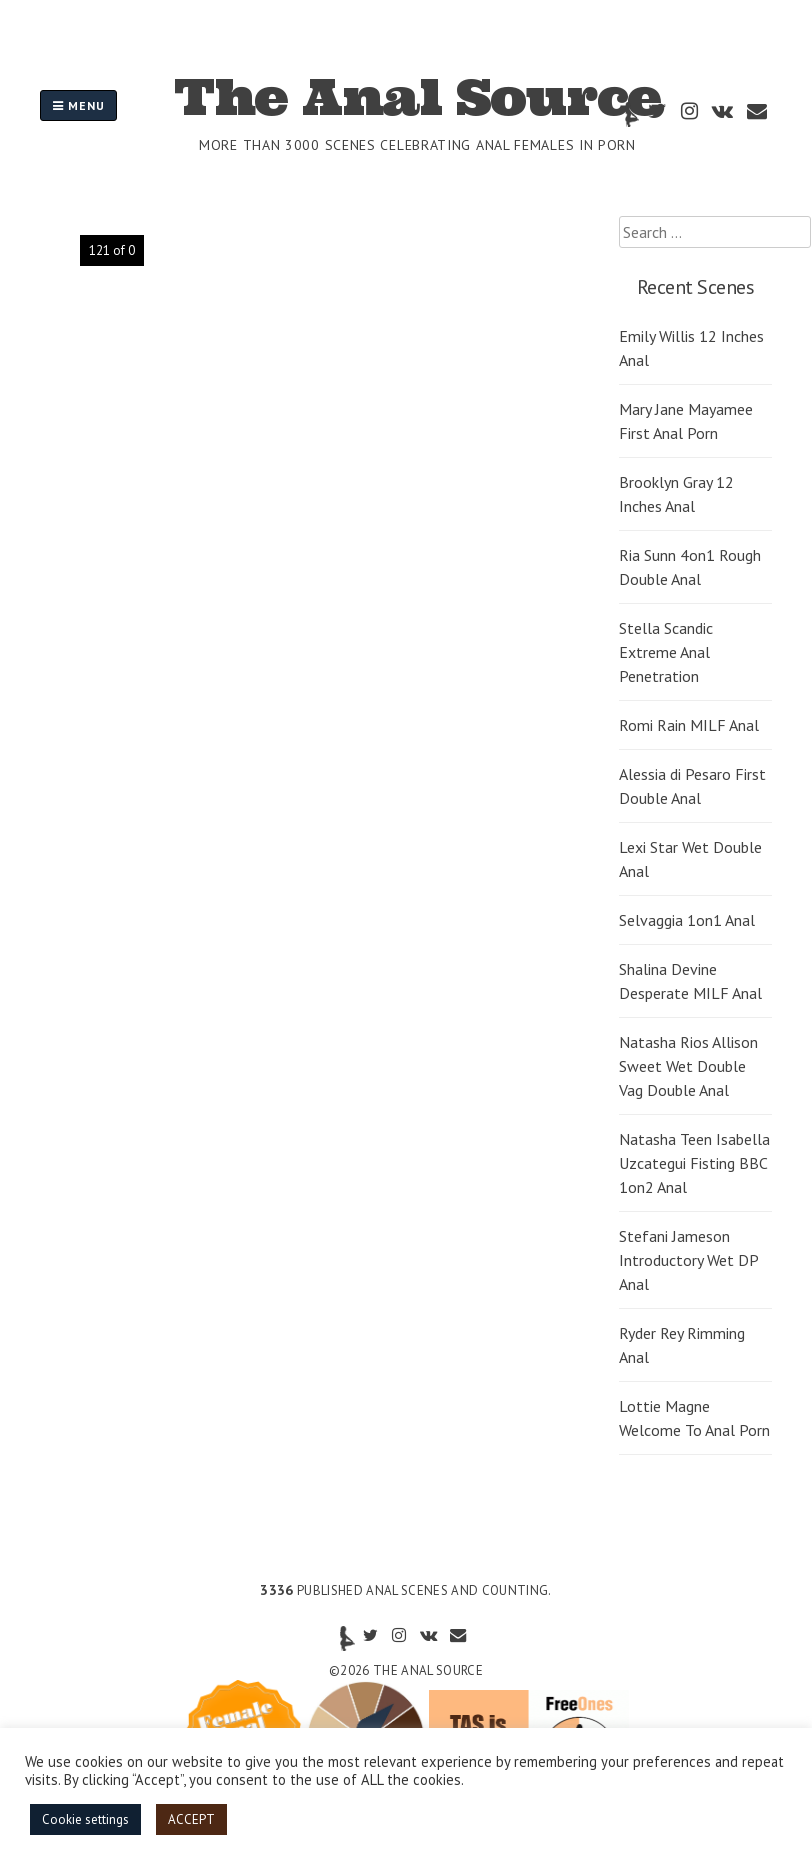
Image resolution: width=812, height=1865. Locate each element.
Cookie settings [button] (85, 1819)
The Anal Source (417, 97)
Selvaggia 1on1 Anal (687, 920)
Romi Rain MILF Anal (689, 725)
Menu (78, 105)
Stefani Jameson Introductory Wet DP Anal (688, 1260)
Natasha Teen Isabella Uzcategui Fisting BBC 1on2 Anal (694, 1163)
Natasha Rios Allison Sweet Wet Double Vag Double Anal (688, 1066)
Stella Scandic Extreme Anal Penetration (666, 652)
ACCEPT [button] (191, 1819)
